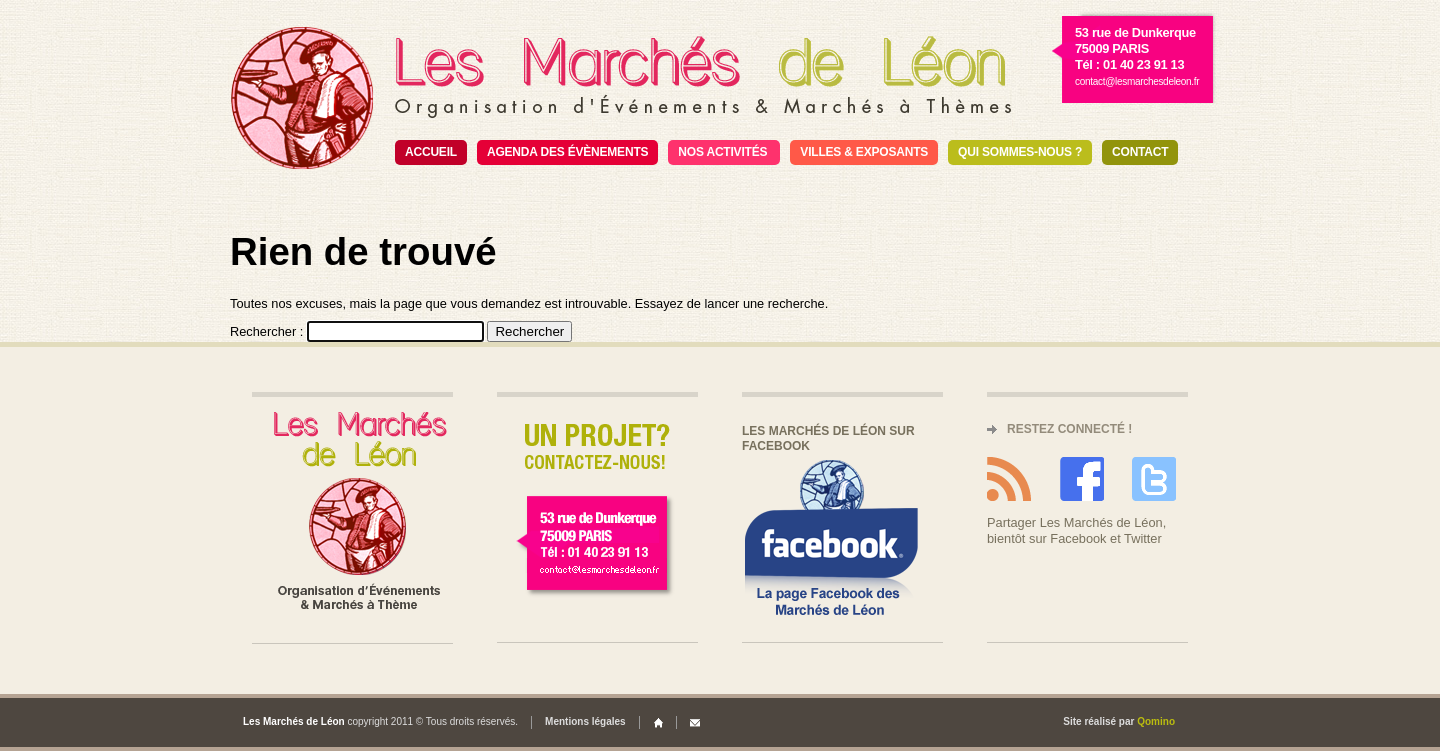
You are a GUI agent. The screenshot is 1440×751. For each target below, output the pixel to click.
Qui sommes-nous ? (1020, 152)
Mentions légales (585, 721)
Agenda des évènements (567, 152)
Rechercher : (266, 331)
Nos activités (722, 152)
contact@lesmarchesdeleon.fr (1137, 81)
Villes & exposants (864, 152)
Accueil (431, 152)
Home (658, 722)
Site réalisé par (1119, 721)
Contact (1140, 152)
